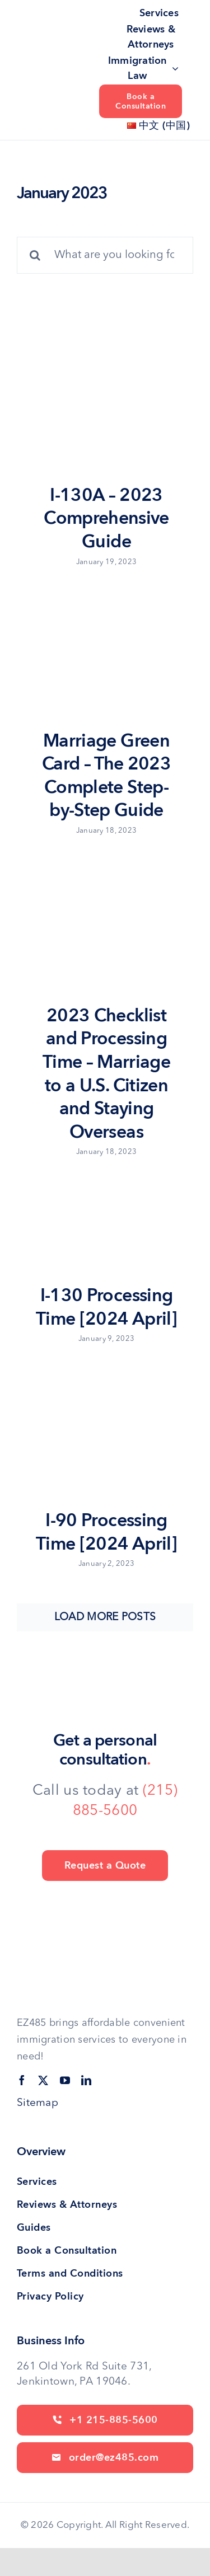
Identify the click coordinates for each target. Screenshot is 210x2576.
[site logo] (54, 54)
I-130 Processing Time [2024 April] (106, 1307)
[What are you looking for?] (105, 255)
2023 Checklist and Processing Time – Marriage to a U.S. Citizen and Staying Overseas (106, 1073)
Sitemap (37, 2103)
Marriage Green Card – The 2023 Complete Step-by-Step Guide (106, 776)
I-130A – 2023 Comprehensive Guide (106, 518)
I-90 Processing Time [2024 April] (106, 1532)
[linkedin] (86, 2080)
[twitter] (43, 2080)
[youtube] (65, 2080)
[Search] (35, 255)
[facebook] (22, 2080)
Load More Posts (105, 1617)
